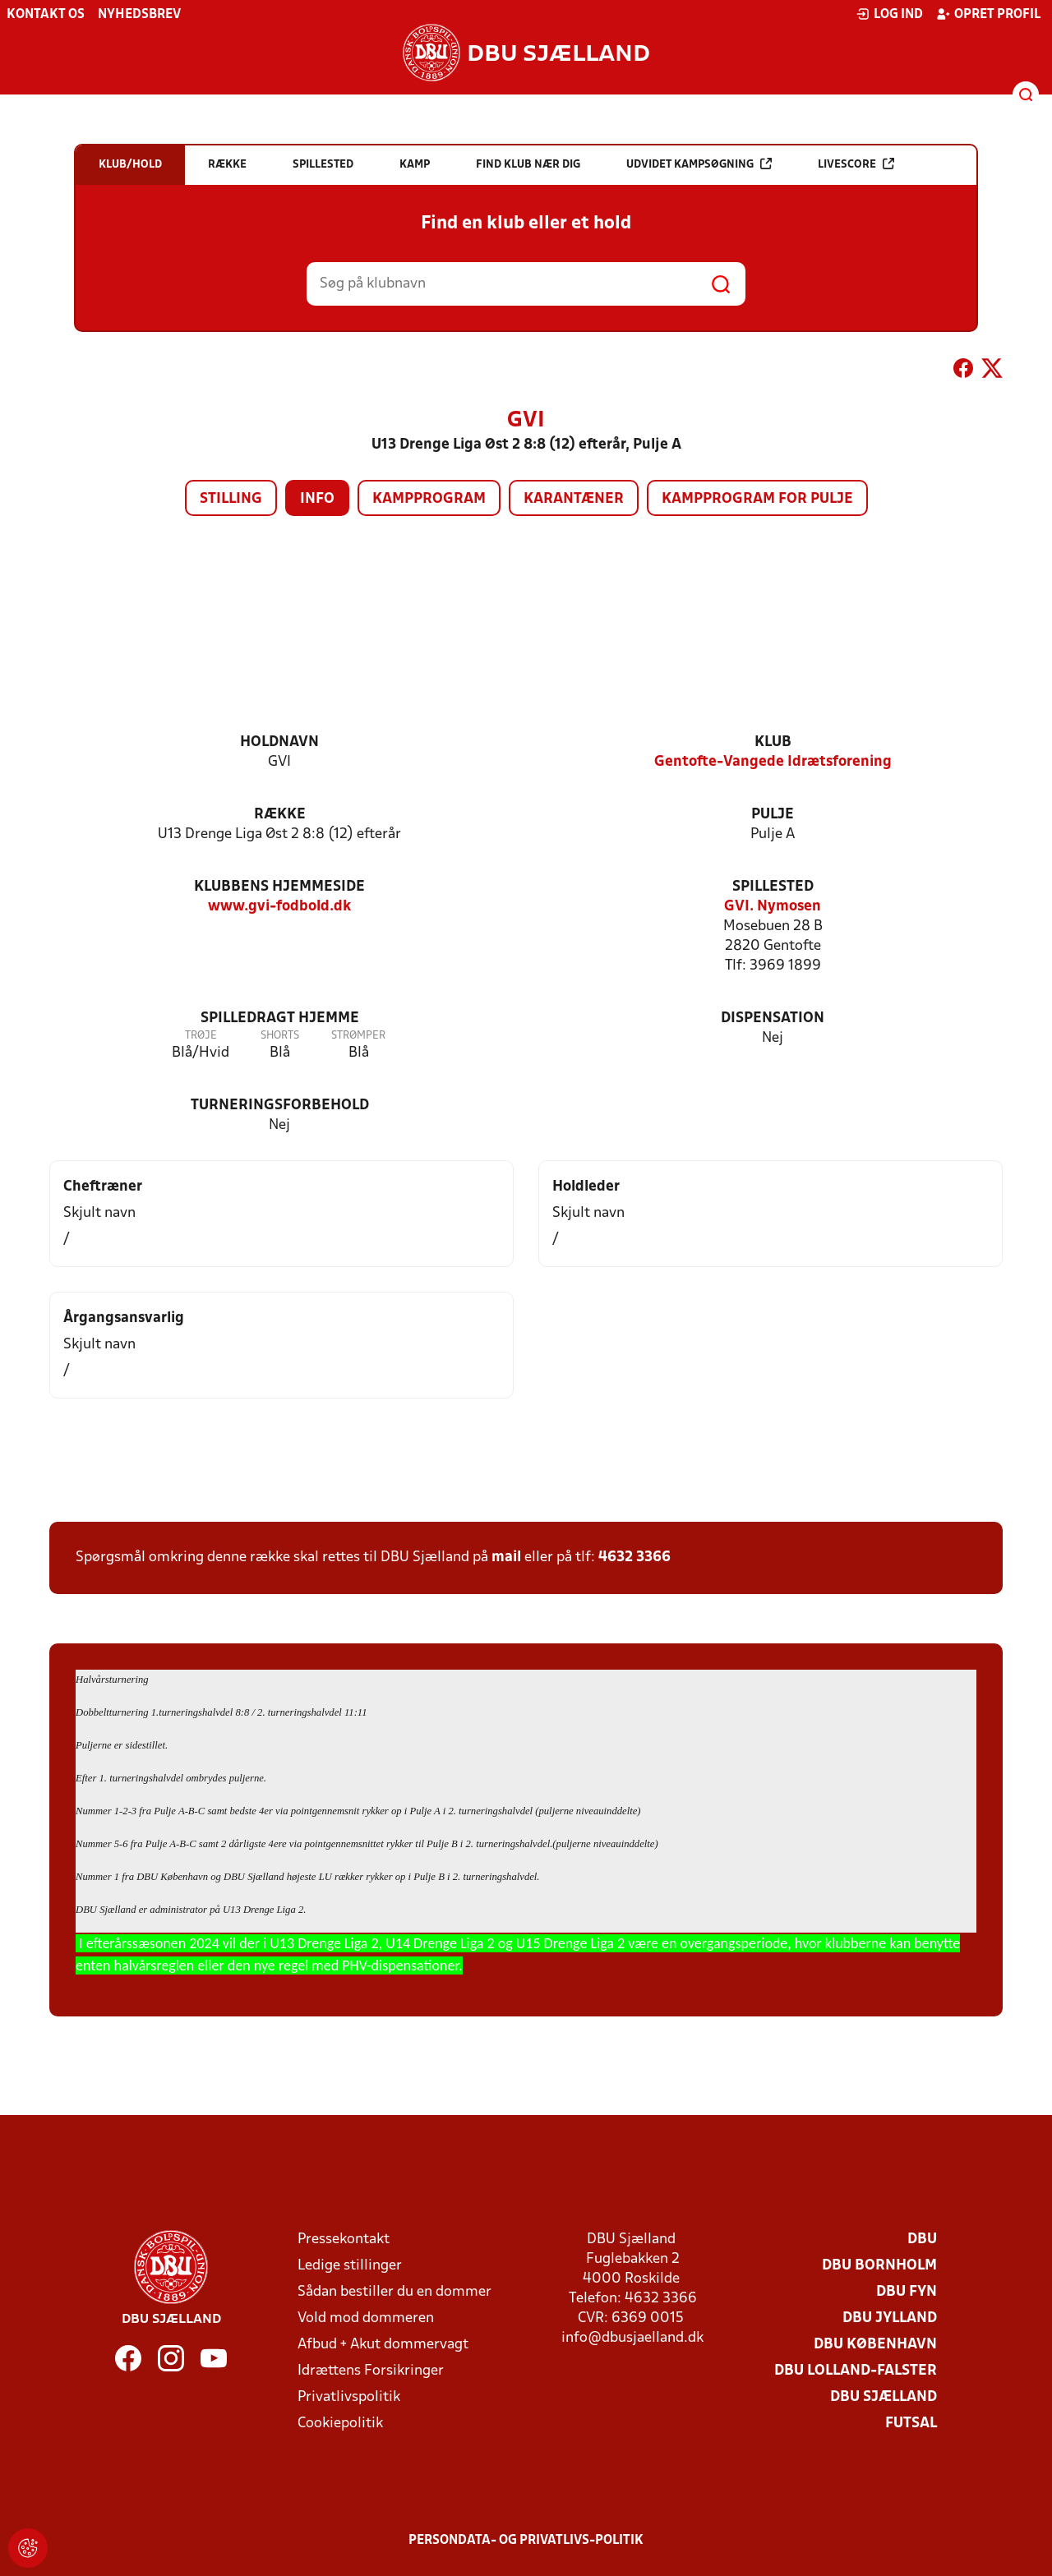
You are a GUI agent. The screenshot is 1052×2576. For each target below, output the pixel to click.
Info (317, 499)
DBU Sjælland (883, 2397)
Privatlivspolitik (349, 2397)
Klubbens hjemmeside (279, 887)
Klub (772, 742)
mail (506, 1557)
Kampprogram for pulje (757, 499)
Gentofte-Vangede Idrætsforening (773, 762)
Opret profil (988, 14)
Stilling (231, 499)
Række (280, 815)
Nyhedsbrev (139, 15)
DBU (922, 2240)
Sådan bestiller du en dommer (394, 2292)
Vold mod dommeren (366, 2318)
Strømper (358, 1035)
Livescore (856, 164)
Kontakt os (46, 15)
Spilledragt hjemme (280, 1018)
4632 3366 (634, 1557)
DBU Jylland (889, 2318)
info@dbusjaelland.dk (632, 2338)
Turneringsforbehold (280, 1106)
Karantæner (574, 499)
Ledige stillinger (350, 2266)
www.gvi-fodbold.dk (279, 907)
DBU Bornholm (879, 2266)
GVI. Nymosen (772, 907)
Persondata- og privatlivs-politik (526, 2540)
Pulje (772, 815)
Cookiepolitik (340, 2424)
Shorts (280, 1035)
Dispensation (772, 1018)
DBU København (875, 2345)
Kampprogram (429, 499)
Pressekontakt (344, 2240)
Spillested (773, 887)
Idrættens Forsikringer (371, 2371)
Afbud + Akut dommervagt (383, 2345)
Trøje (201, 1035)
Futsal (911, 2424)
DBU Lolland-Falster (855, 2371)
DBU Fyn (906, 2292)
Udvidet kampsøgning (699, 164)
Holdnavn (279, 742)
